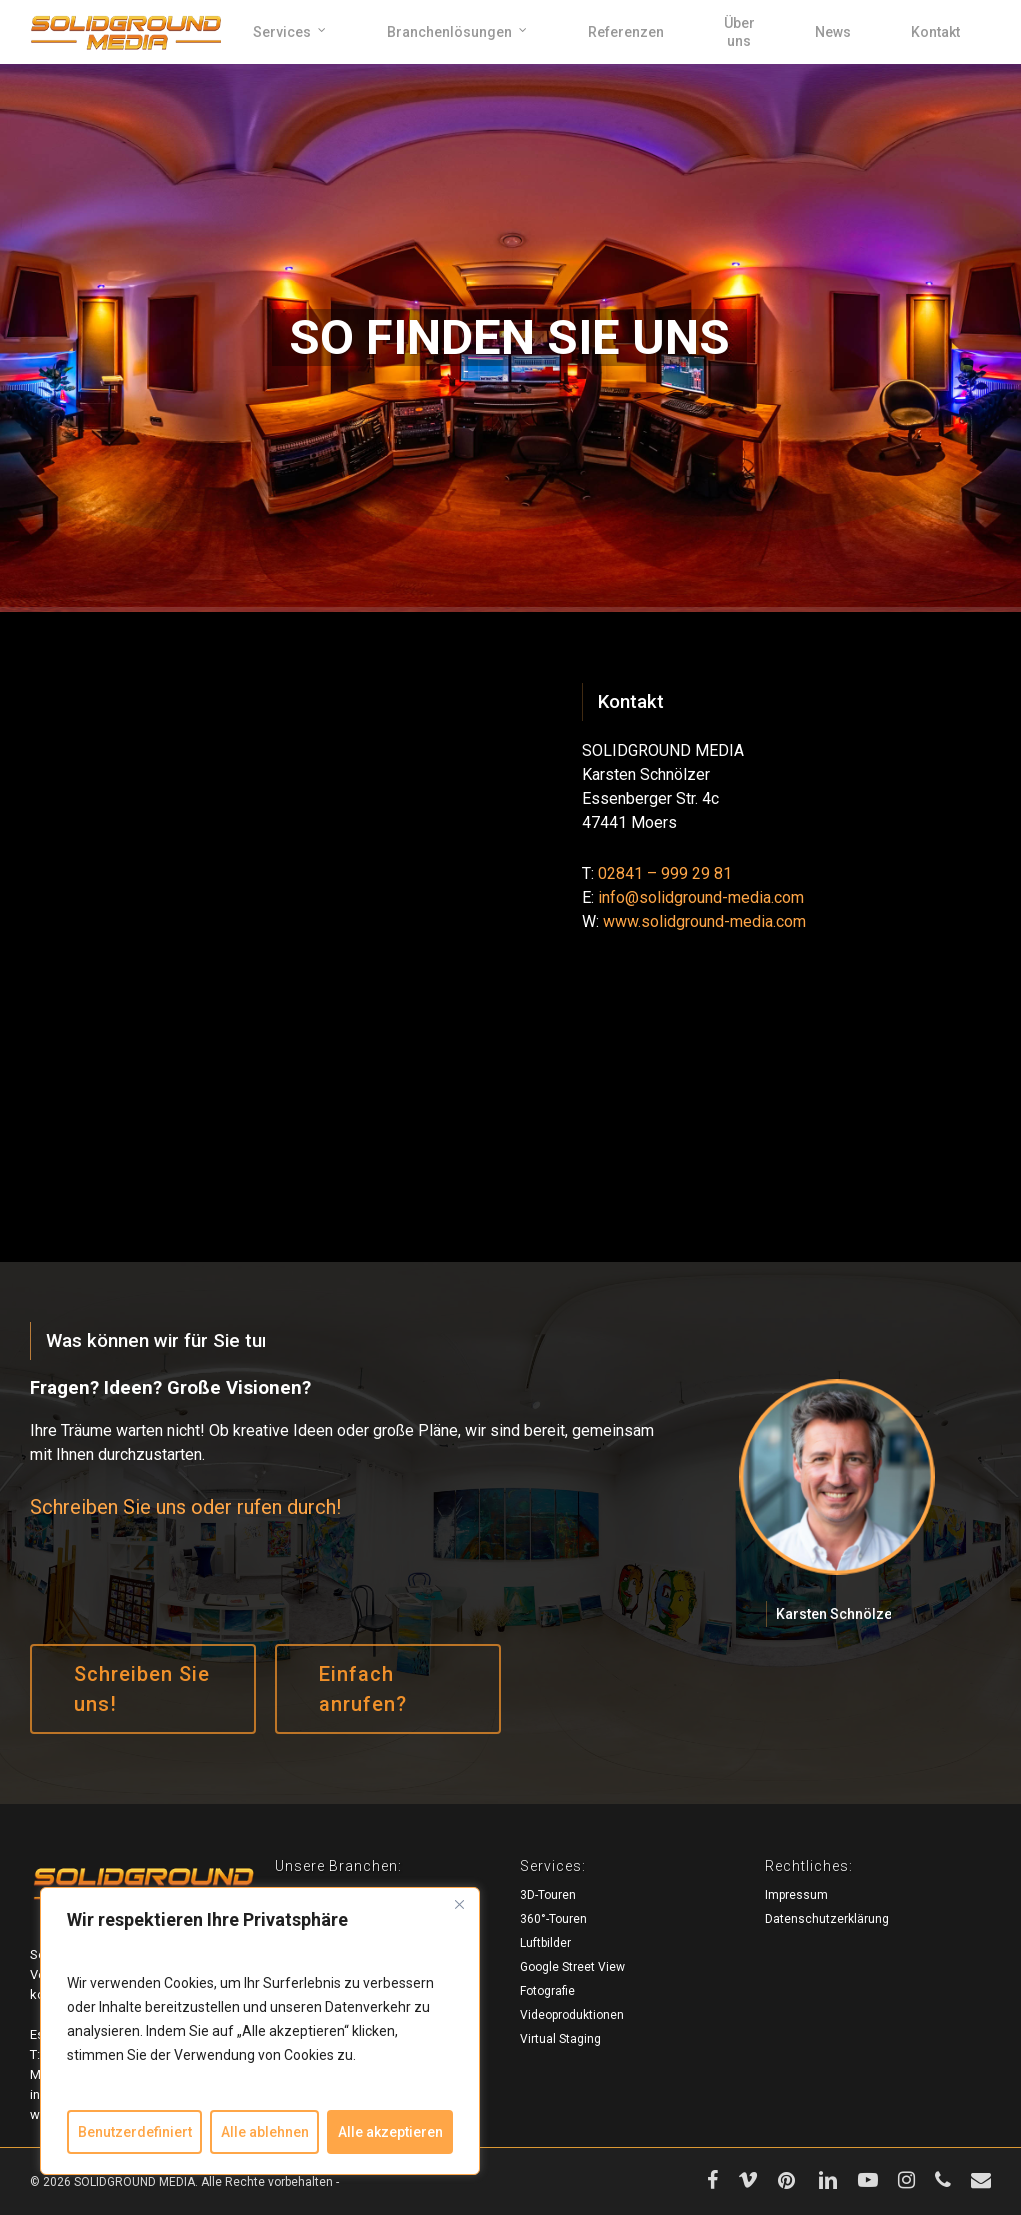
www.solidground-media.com (704, 921)
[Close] (459, 1904)
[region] (260, 2031)
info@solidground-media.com (701, 897)
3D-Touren (548, 1895)
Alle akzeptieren (390, 2132)
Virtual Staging (560, 2039)
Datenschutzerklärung (827, 1919)
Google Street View (572, 1967)
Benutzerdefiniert (135, 2132)
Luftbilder (545, 1943)
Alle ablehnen (265, 2132)
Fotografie (547, 1991)
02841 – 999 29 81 (665, 873)
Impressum (796, 1895)
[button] (142, 1689)
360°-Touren (553, 1919)
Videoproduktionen (572, 2015)
